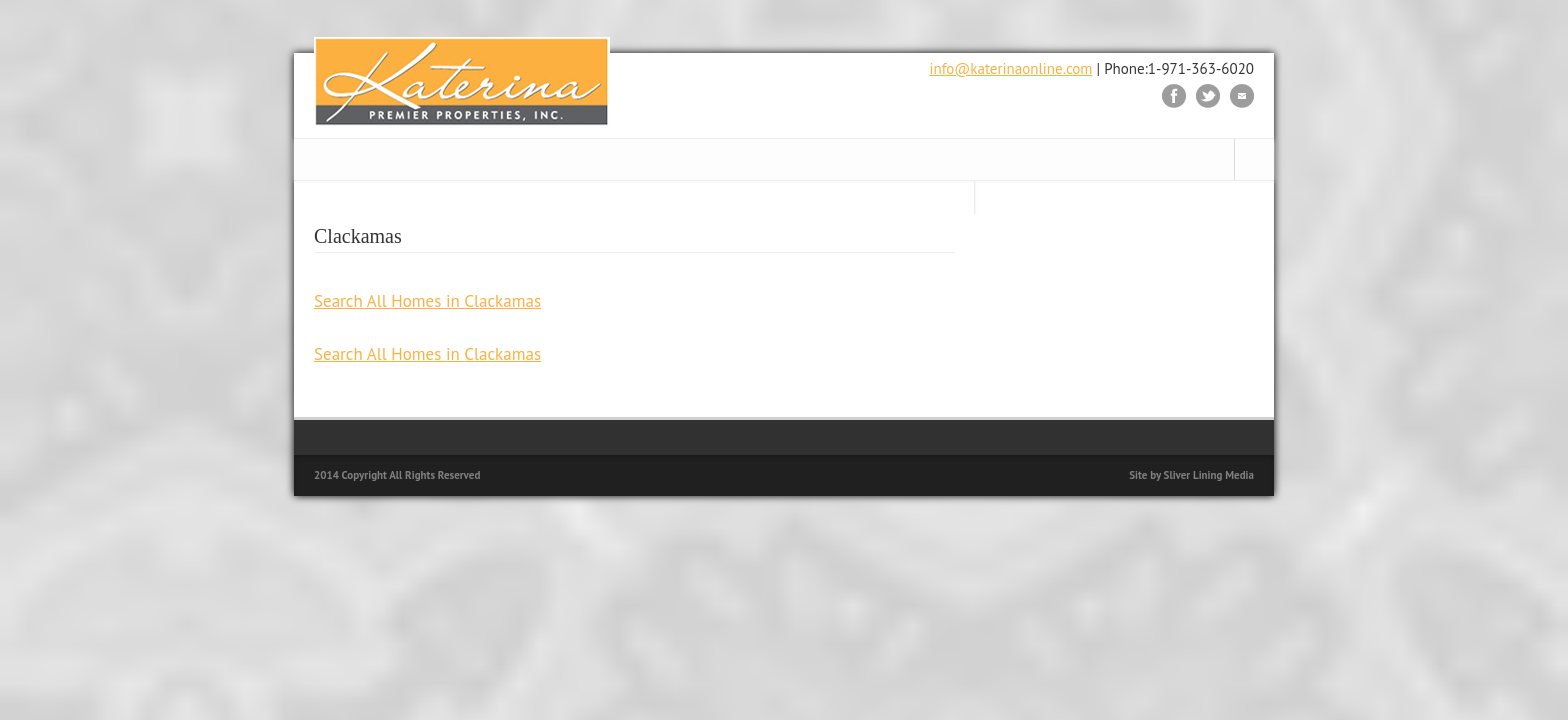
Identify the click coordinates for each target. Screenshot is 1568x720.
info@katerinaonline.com (1010, 68)
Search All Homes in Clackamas (427, 301)
